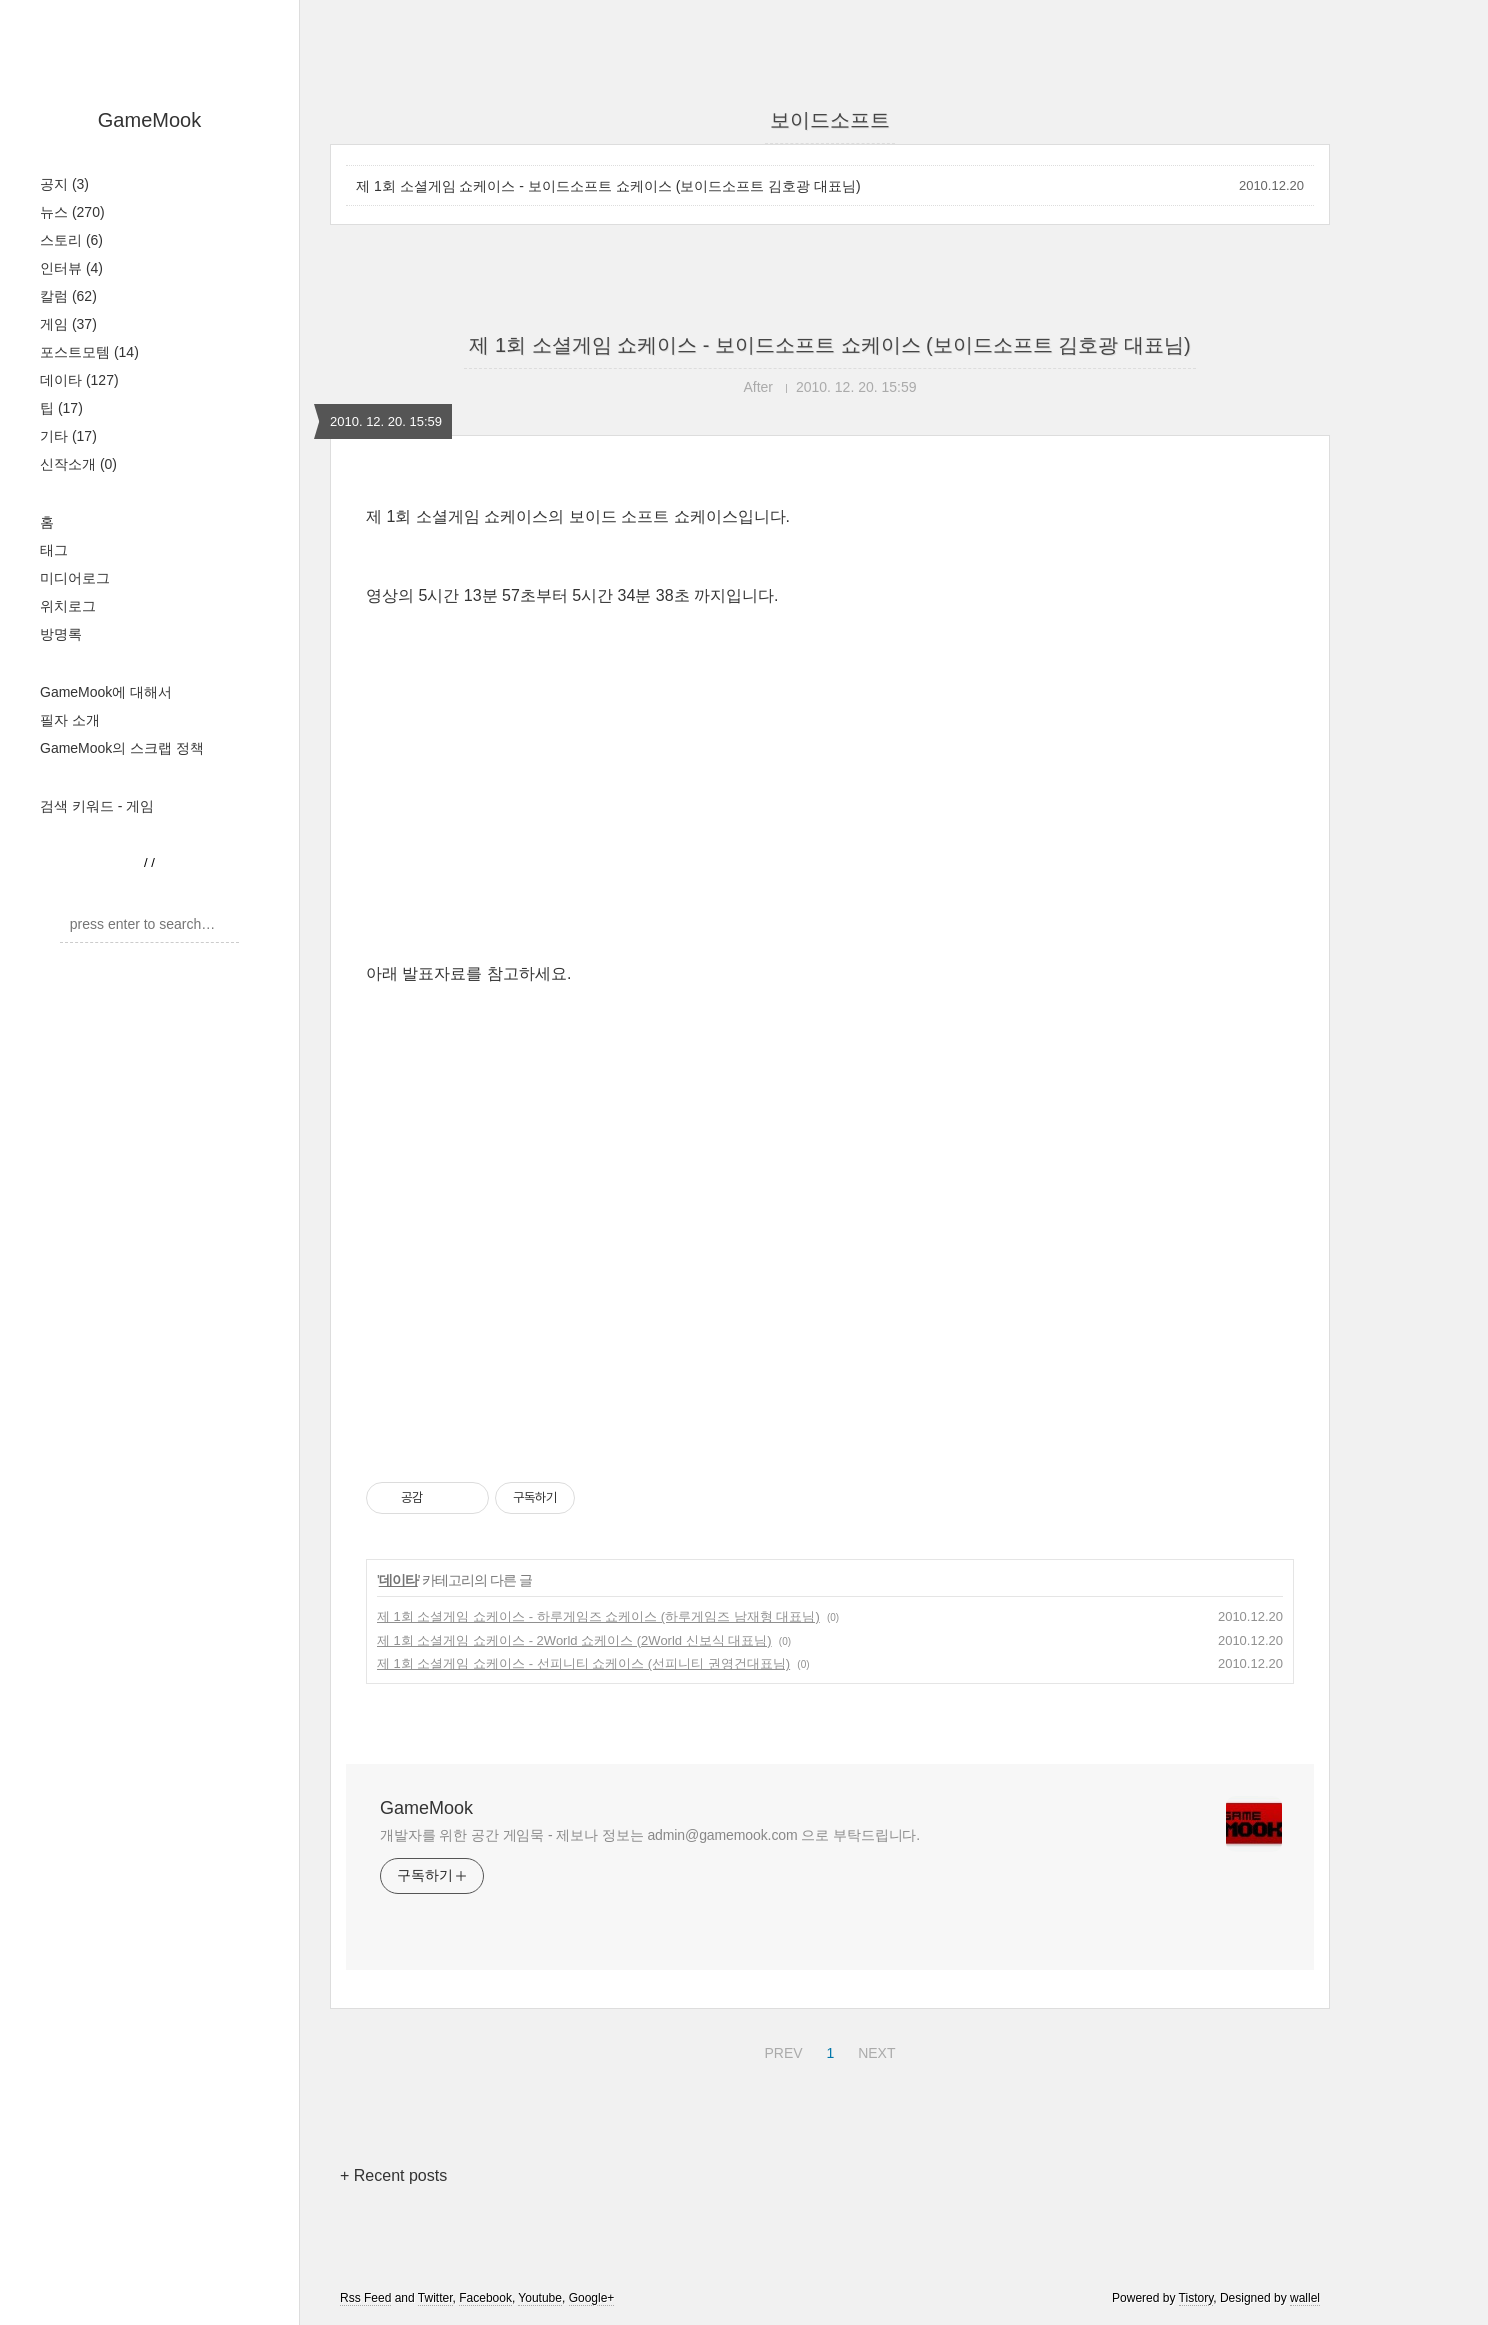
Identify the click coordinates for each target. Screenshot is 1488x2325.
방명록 (61, 634)
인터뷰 (71, 268)
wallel (1305, 2298)
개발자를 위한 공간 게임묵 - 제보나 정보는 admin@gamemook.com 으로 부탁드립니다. (650, 1835)
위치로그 (68, 606)
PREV (780, 2050)
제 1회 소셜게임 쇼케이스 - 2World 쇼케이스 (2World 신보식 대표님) (574, 1640)
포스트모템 (89, 352)
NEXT (874, 2050)
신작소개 (78, 464)
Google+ (592, 2298)
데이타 (79, 380)
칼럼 (68, 296)
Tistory (1196, 2298)
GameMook (149, 120)
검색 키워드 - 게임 (97, 806)
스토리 (71, 240)
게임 (68, 324)
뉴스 (72, 212)
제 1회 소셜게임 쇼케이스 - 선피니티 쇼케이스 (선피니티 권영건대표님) (583, 1663)
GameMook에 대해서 (106, 692)
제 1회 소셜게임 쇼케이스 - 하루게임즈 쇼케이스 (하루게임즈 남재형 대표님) (598, 1616)
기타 (68, 436)
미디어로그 (75, 578)
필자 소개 (70, 720)
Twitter (435, 2298)
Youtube (540, 2298)
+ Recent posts (393, 2175)
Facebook (485, 2298)
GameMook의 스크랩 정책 (122, 748)
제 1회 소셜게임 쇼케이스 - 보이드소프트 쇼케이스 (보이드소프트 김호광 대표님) (608, 186)
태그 (54, 550)
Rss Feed (365, 2298)
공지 (64, 184)
